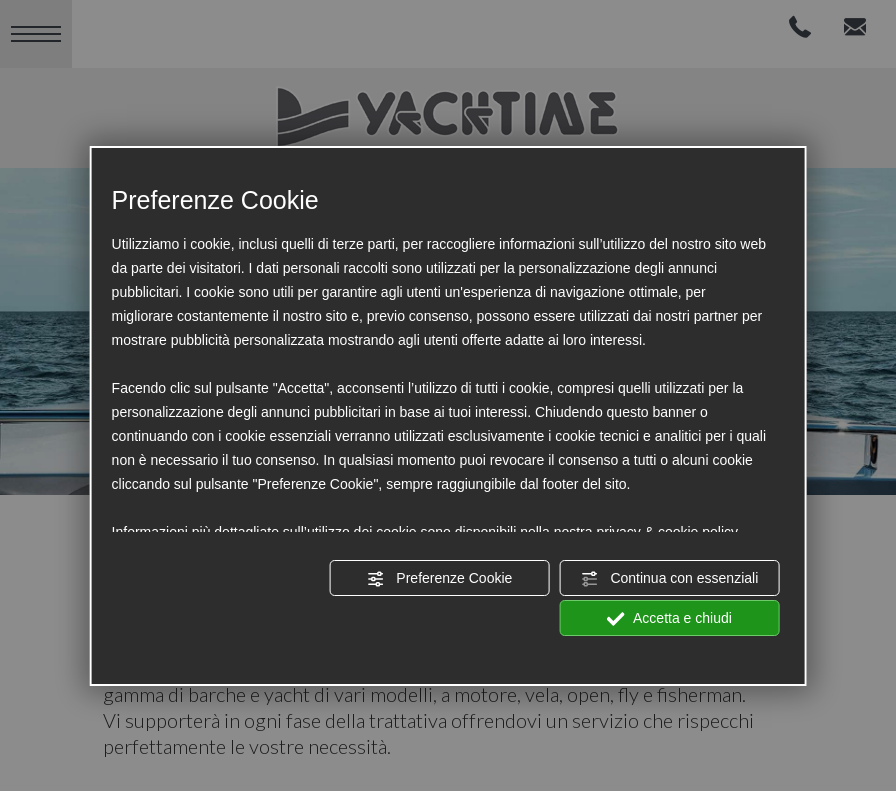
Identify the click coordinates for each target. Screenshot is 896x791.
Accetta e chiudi (669, 619)
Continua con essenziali (670, 579)
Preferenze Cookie (439, 579)
